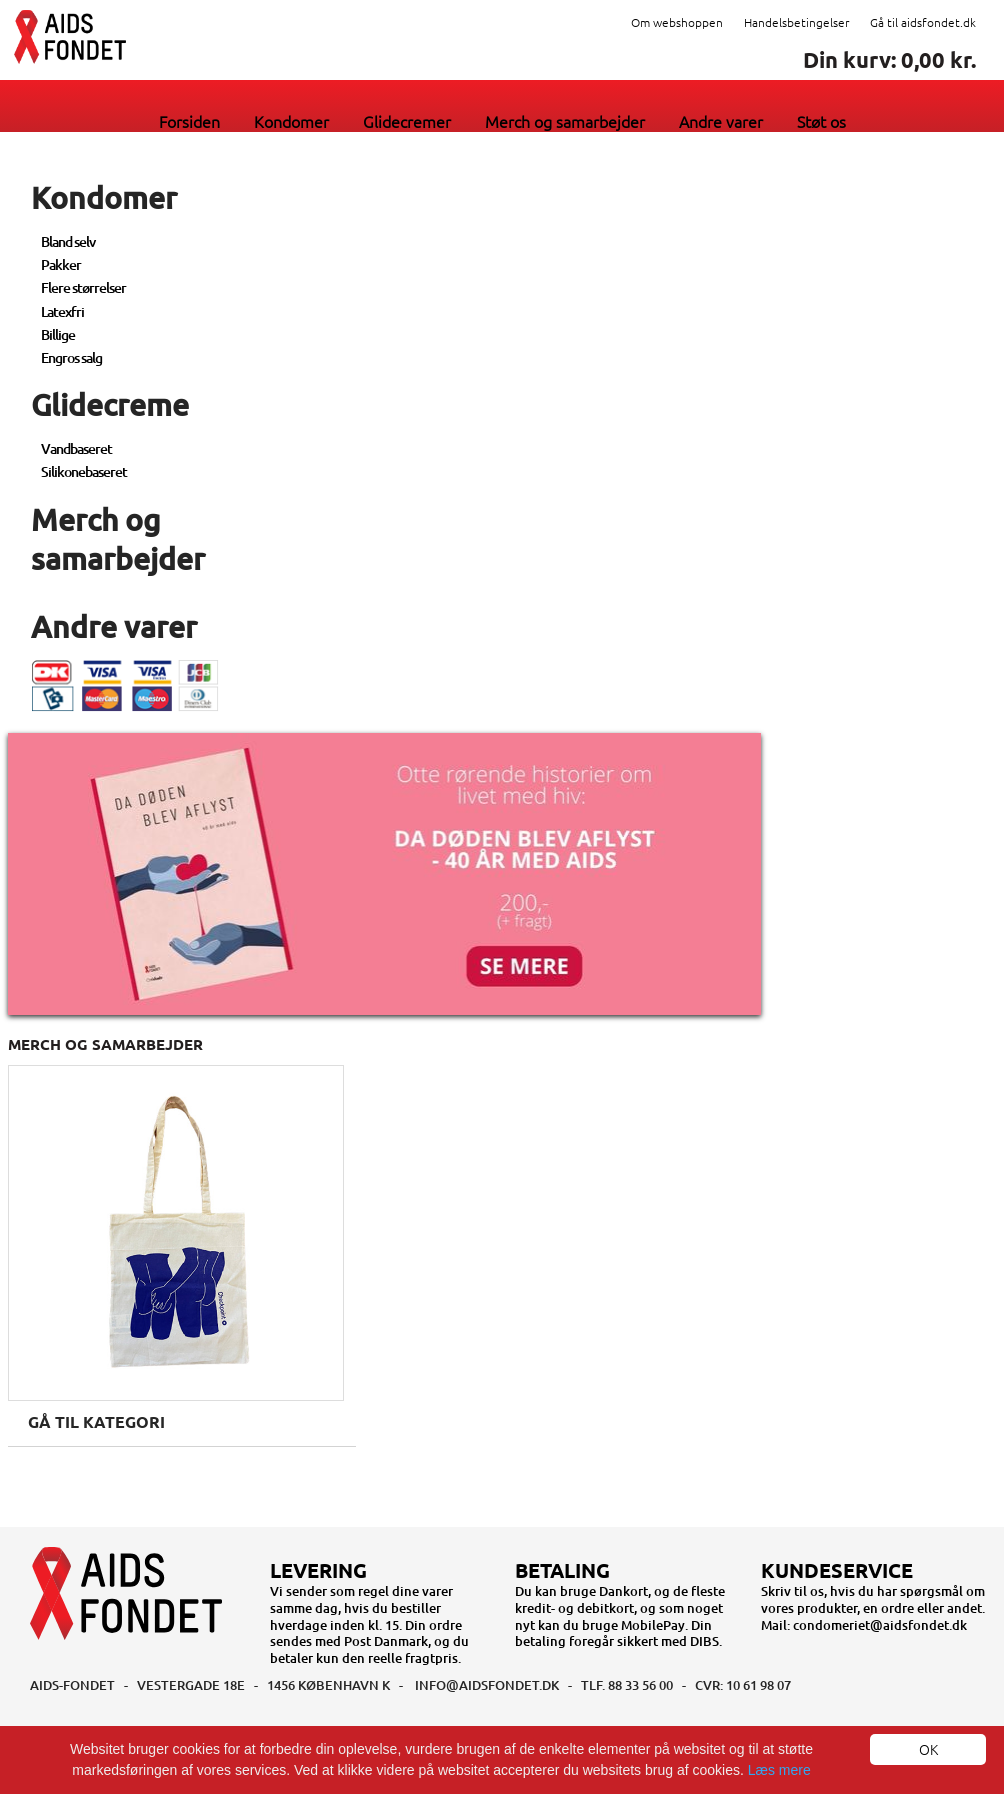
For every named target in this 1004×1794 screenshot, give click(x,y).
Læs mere (779, 1770)
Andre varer (721, 121)
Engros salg (71, 357)
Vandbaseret (76, 448)
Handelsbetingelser (796, 22)
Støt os (821, 121)
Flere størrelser (83, 287)
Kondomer (291, 121)
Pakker (61, 264)
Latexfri (62, 311)
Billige (58, 334)
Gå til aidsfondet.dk (923, 22)
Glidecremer (407, 121)
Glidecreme (110, 404)
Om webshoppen (677, 22)
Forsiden (189, 121)
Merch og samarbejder (565, 121)
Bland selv (68, 241)
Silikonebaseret (84, 471)
